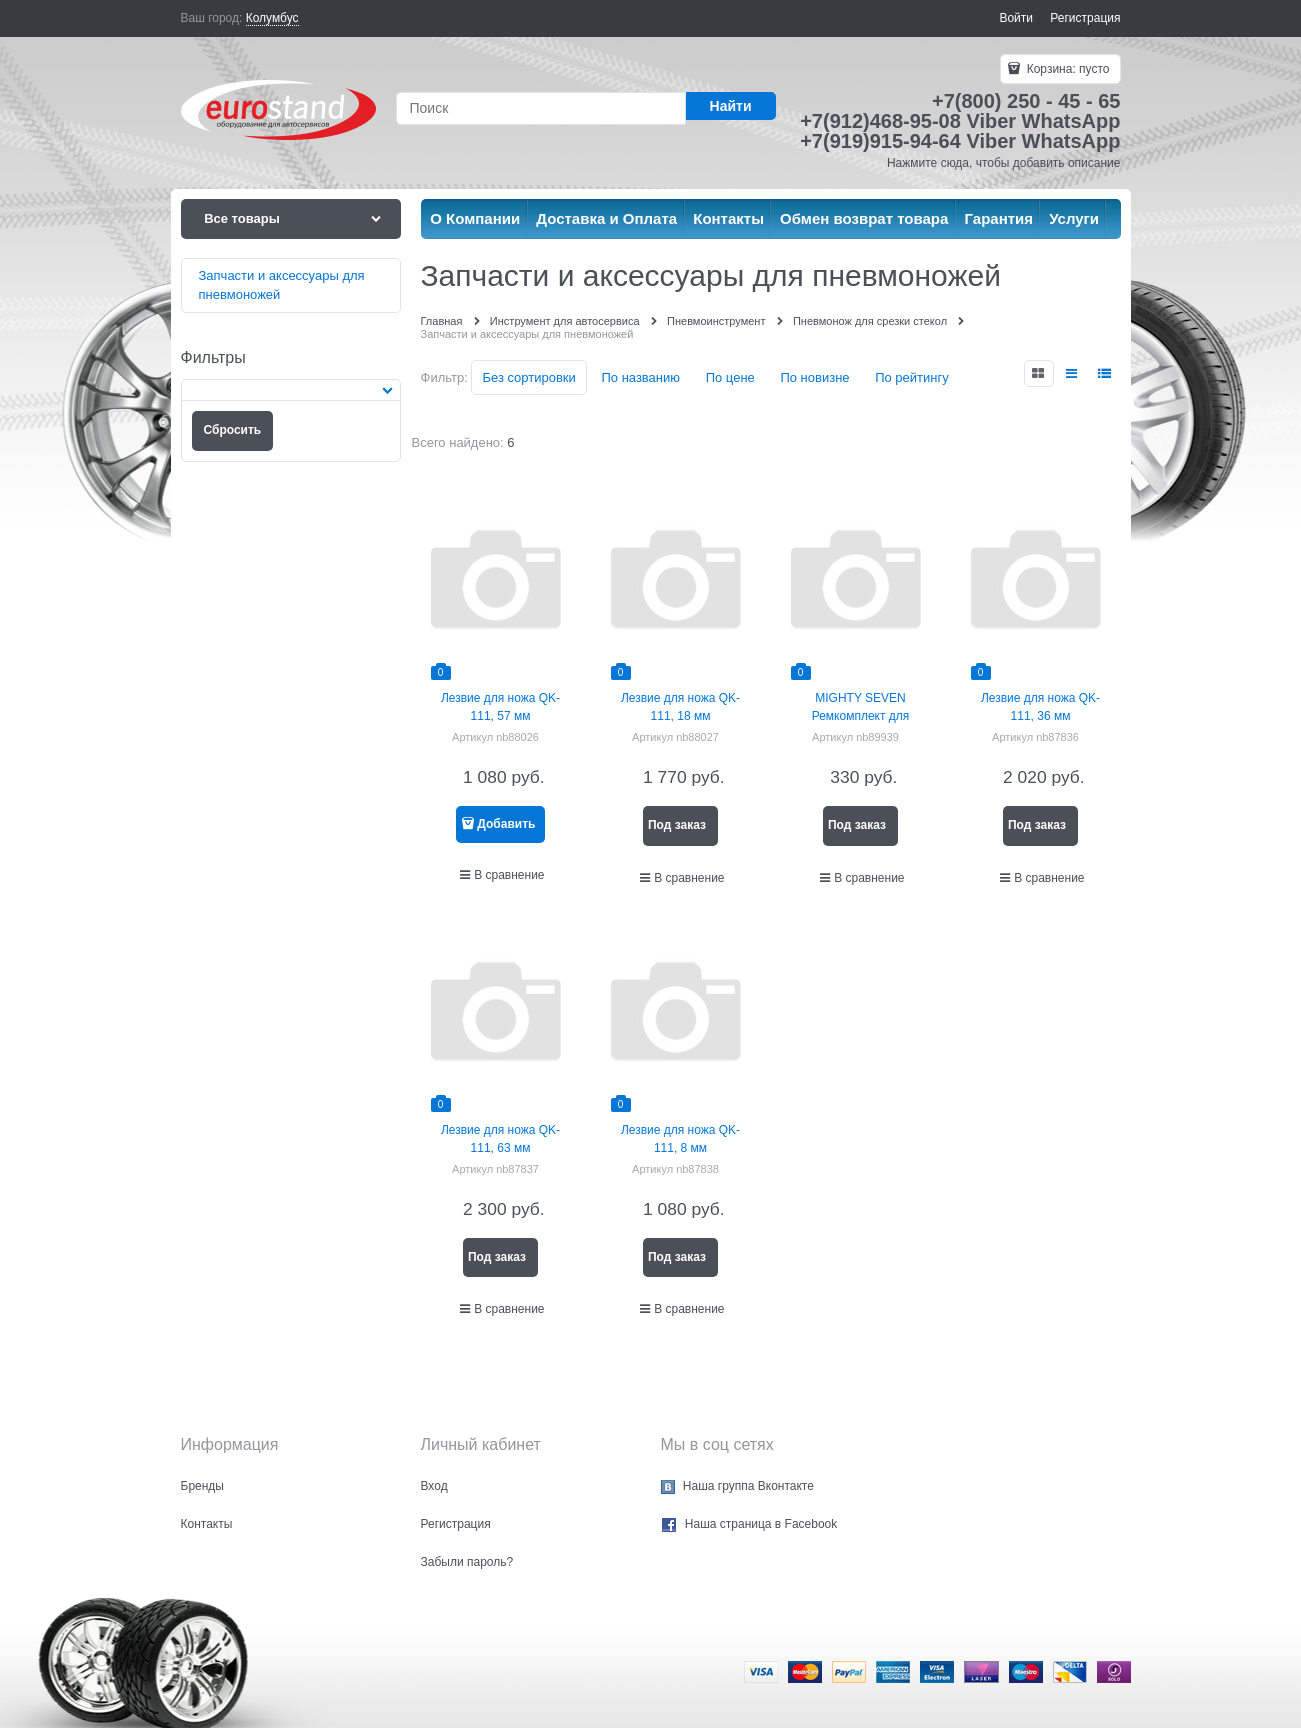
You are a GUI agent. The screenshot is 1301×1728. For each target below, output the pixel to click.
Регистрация (1085, 18)
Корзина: (1066, 69)
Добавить (506, 824)
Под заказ (677, 825)
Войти (1016, 18)
